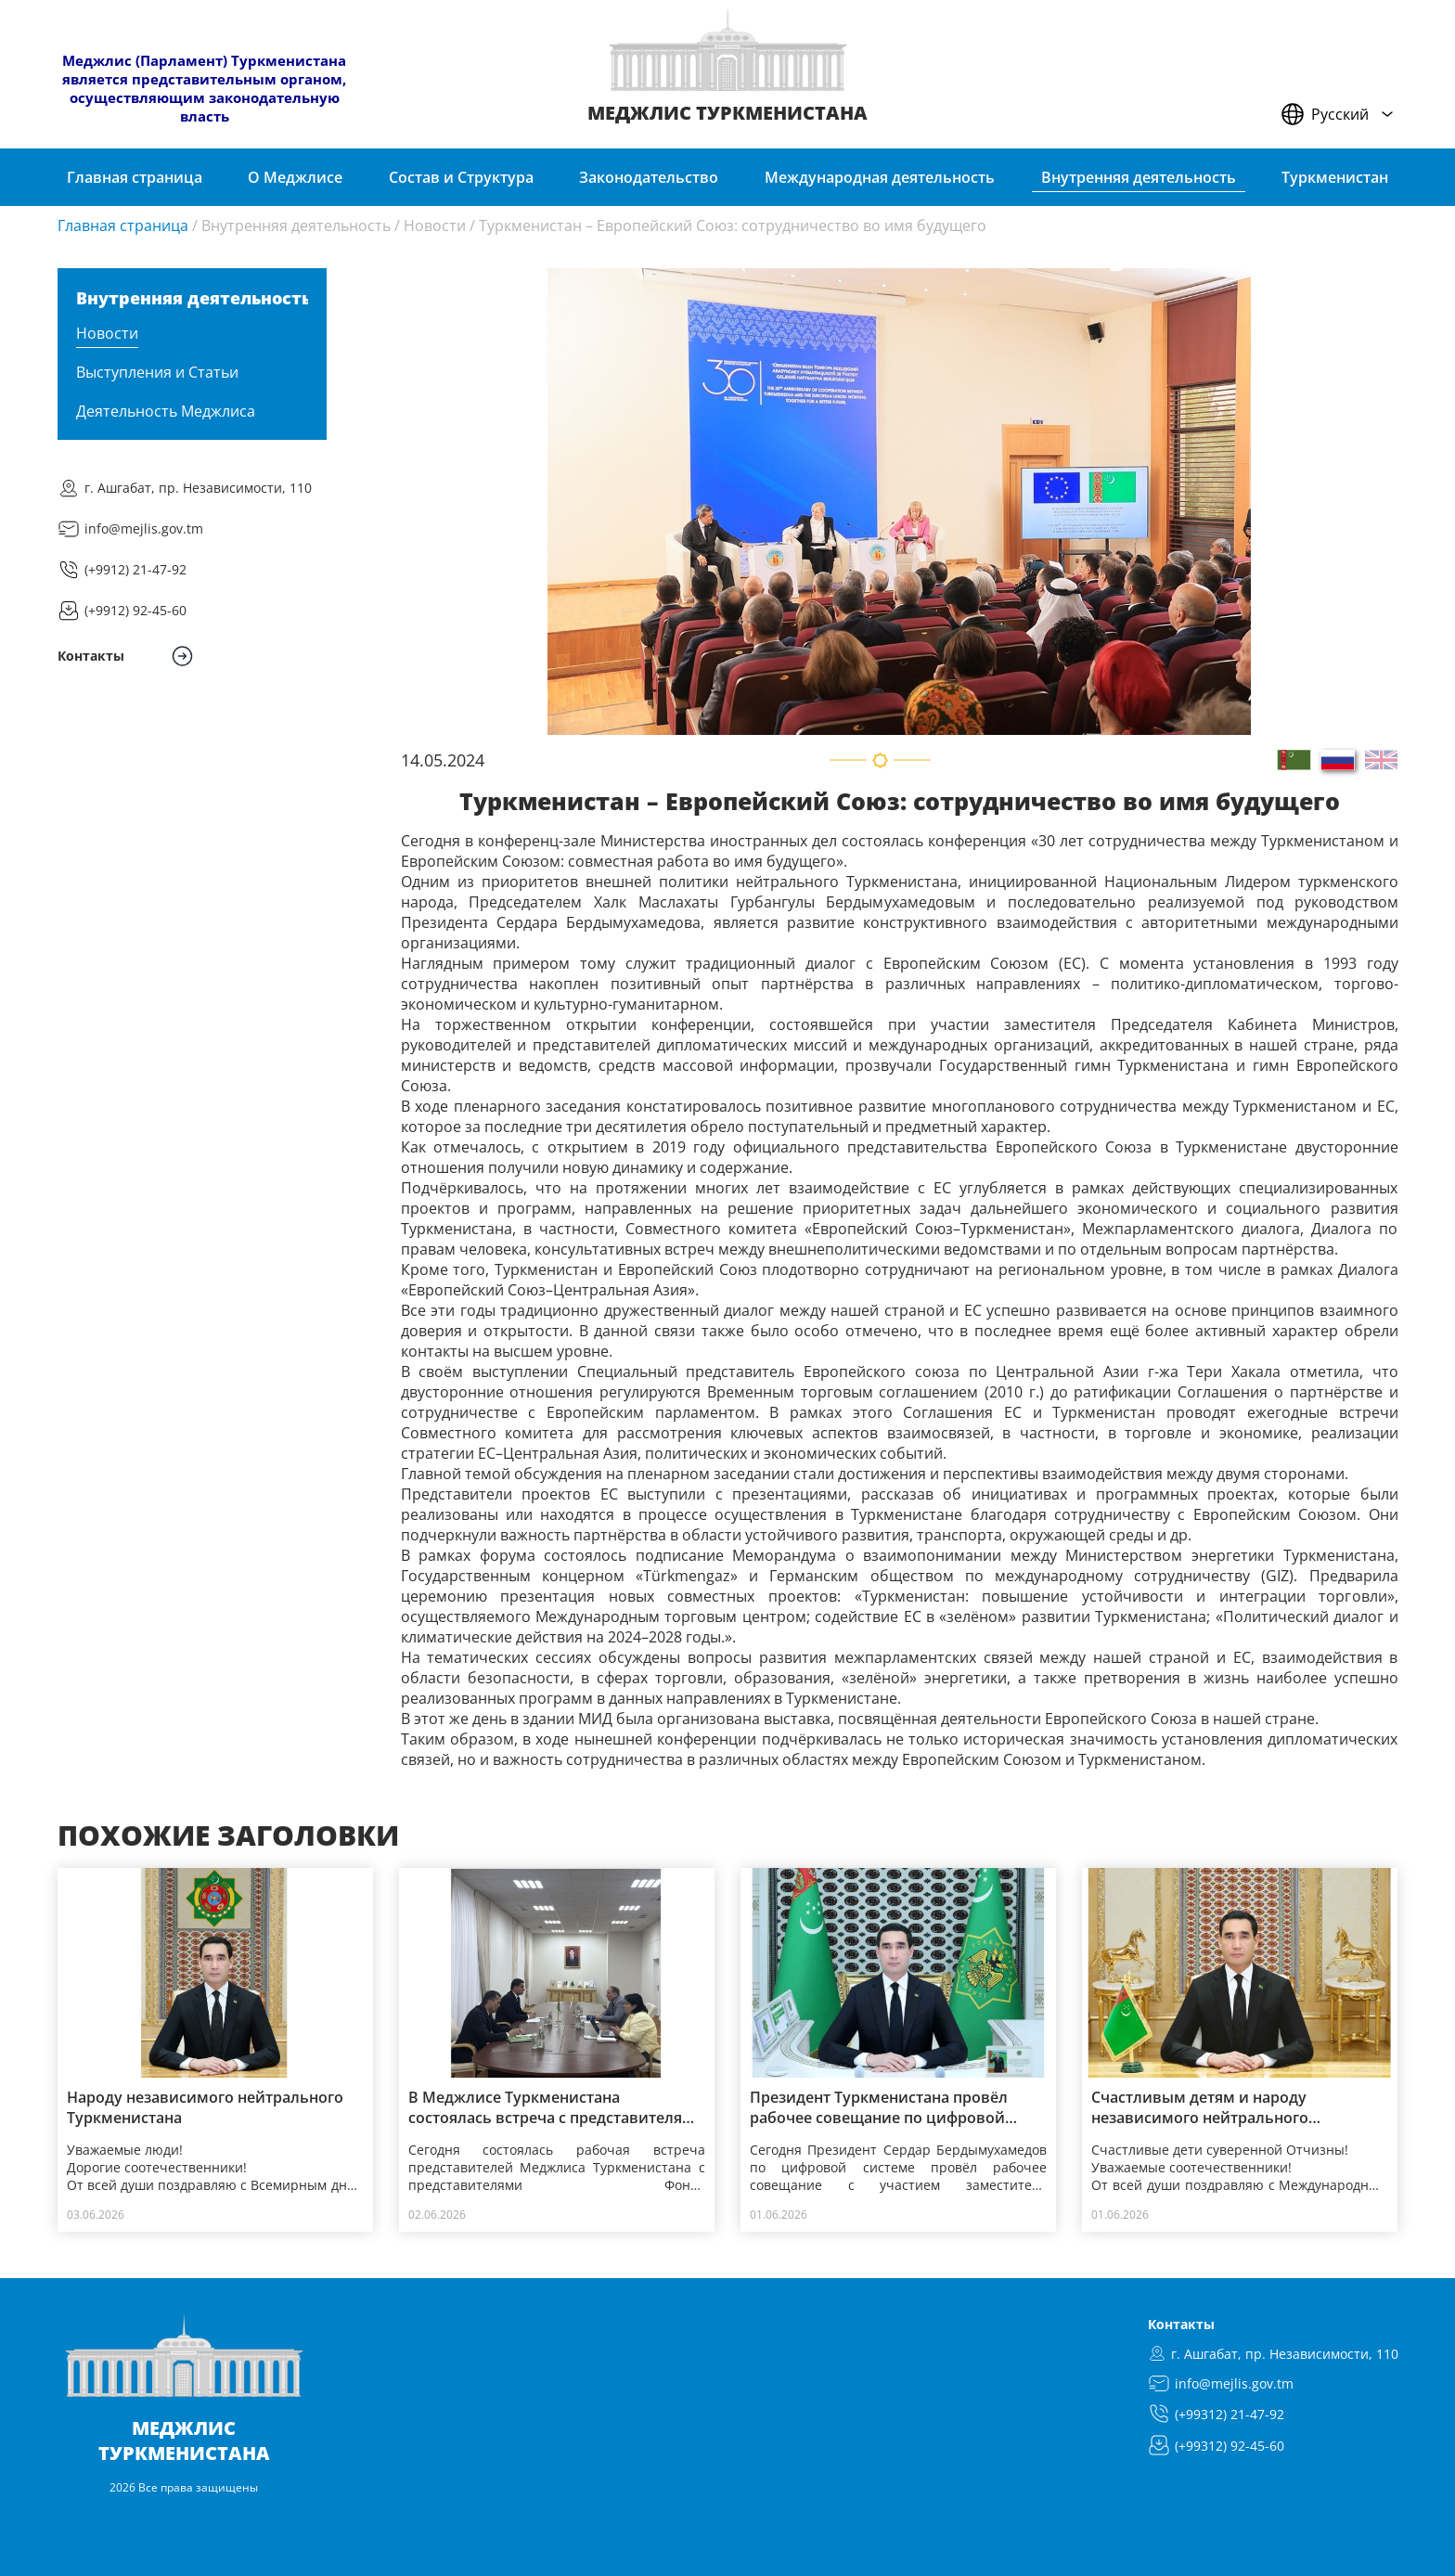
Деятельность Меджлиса (165, 411)
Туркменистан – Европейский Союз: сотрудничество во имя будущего (732, 225)
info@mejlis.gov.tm (143, 528)
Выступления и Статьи (157, 372)
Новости (435, 225)
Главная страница (123, 225)
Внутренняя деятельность (296, 225)
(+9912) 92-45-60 (135, 610)
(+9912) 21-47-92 (135, 569)
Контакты (1181, 2324)
